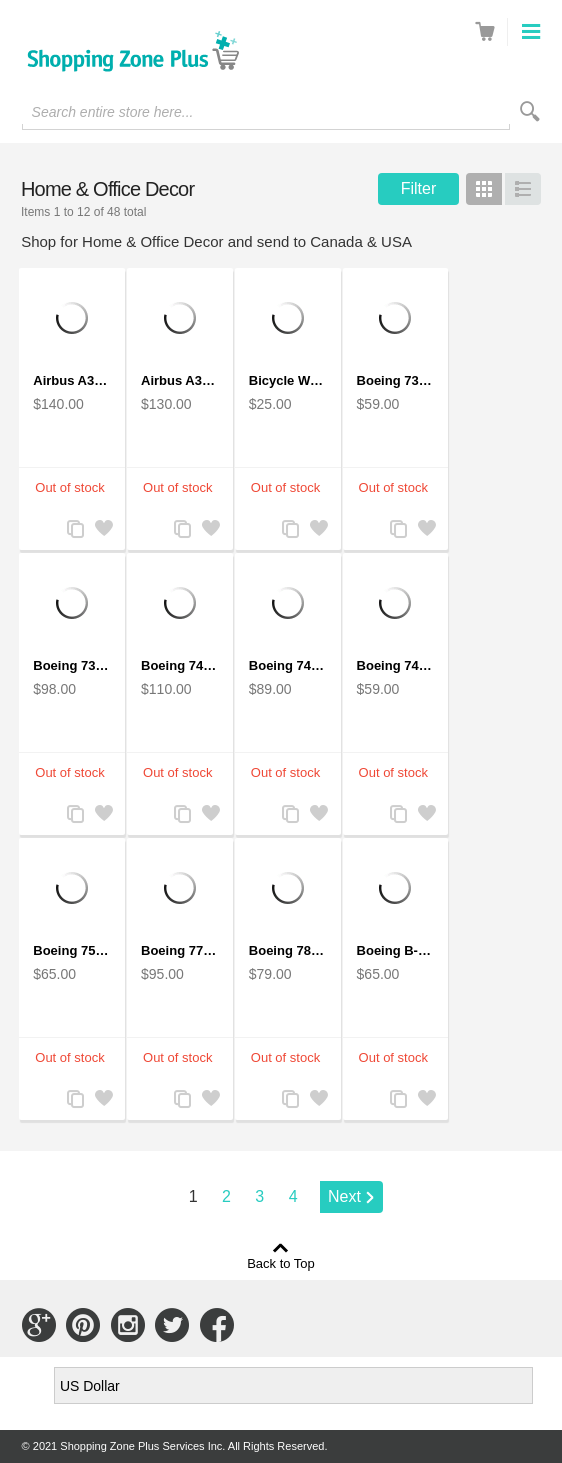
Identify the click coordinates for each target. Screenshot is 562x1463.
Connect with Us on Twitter (172, 1325)
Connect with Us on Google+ (39, 1325)
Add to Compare (74, 530)
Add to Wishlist (102, 530)
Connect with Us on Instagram (128, 1325)
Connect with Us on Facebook (217, 1325)
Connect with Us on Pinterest (83, 1325)
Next (344, 1196)
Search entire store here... (113, 112)
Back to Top (281, 1263)
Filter (419, 188)
